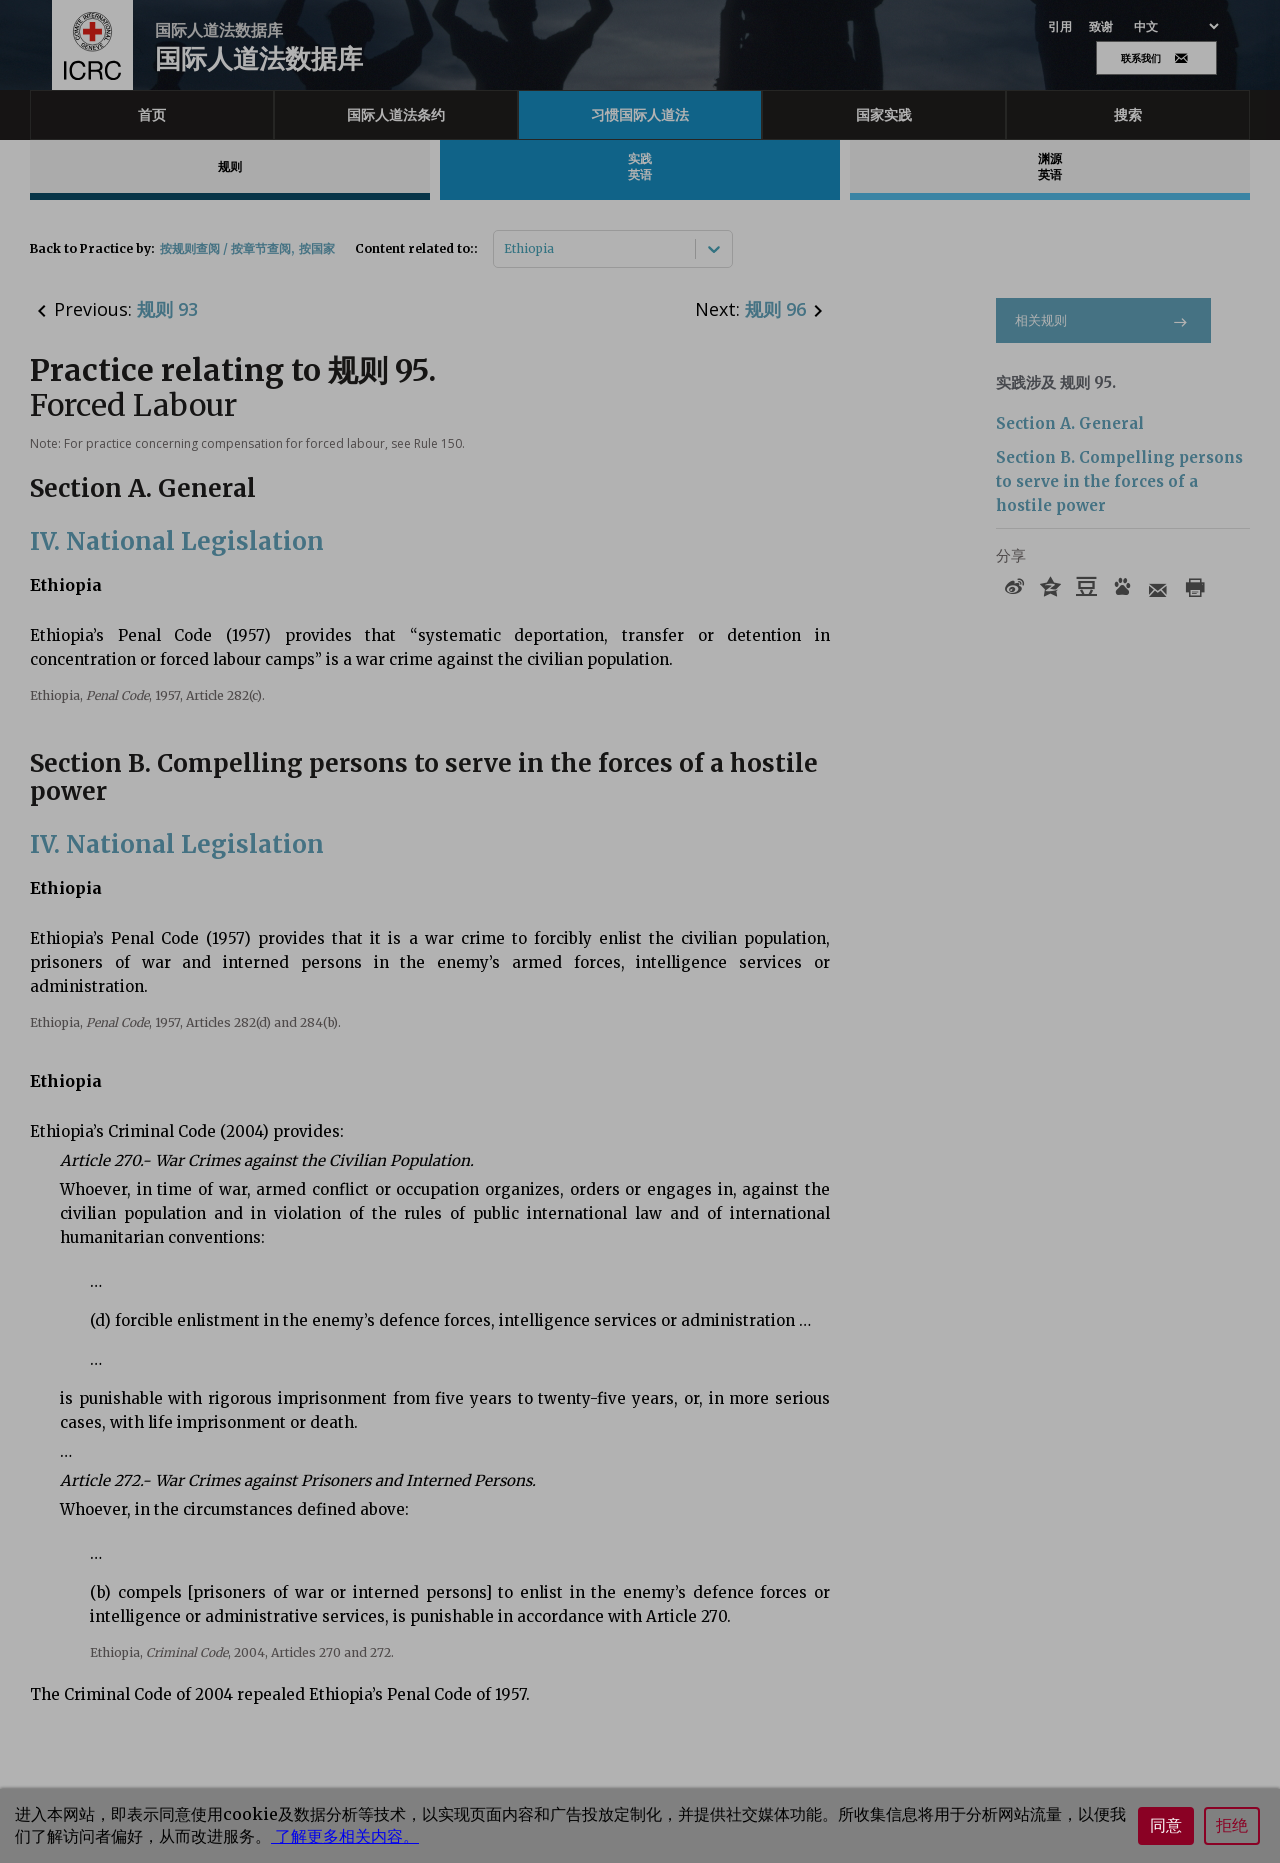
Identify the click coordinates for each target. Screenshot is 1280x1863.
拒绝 (1232, 1825)
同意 (1166, 1825)
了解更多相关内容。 (345, 1836)
